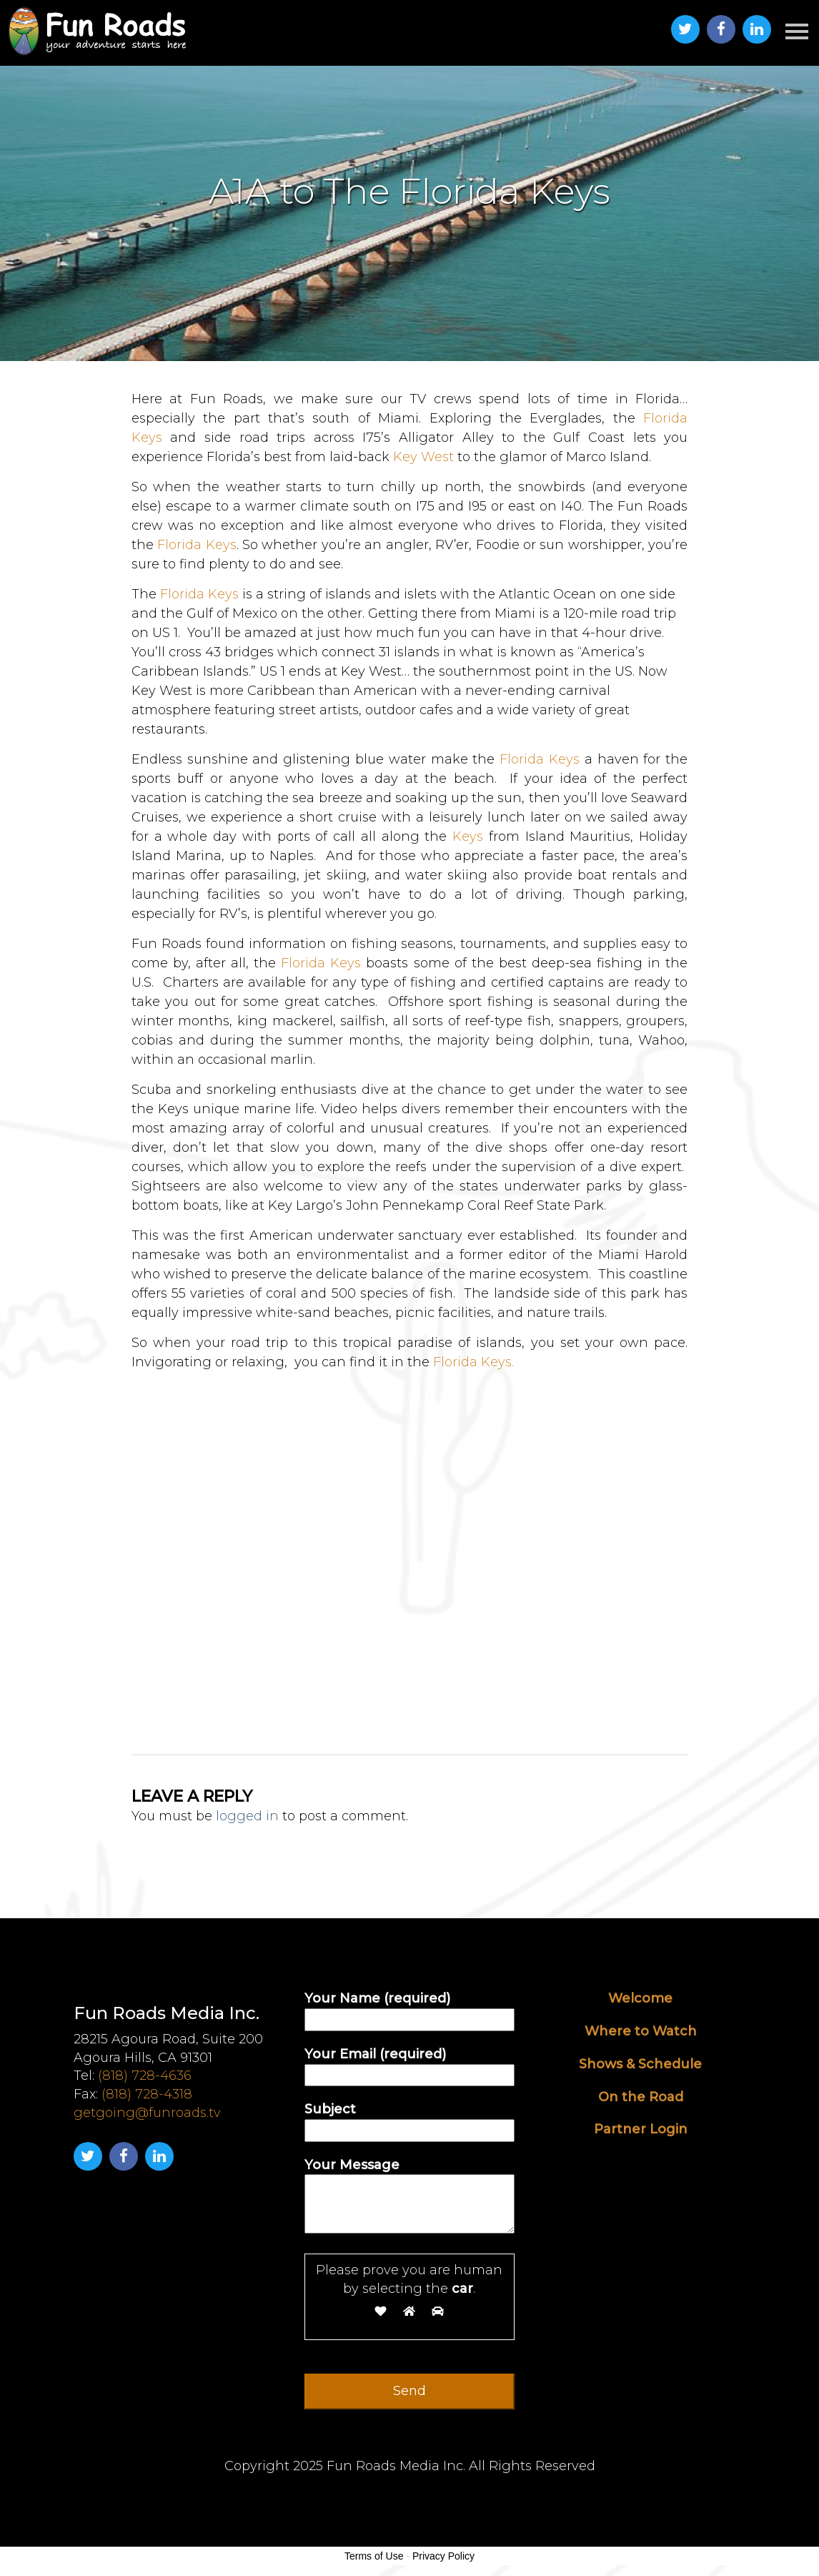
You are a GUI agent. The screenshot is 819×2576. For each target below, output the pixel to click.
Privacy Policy (443, 2556)
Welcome (640, 1998)
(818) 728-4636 (145, 2075)
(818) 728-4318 (146, 2094)
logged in (247, 1816)
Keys (467, 836)
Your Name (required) (409, 2008)
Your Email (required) (409, 2064)
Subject (409, 2119)
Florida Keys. (473, 1362)
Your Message (409, 2197)
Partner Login (641, 2129)
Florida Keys (195, 545)
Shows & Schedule (640, 2064)
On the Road (640, 2097)
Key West (423, 457)
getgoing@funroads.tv (147, 2113)
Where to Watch (641, 2031)
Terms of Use (373, 2556)
